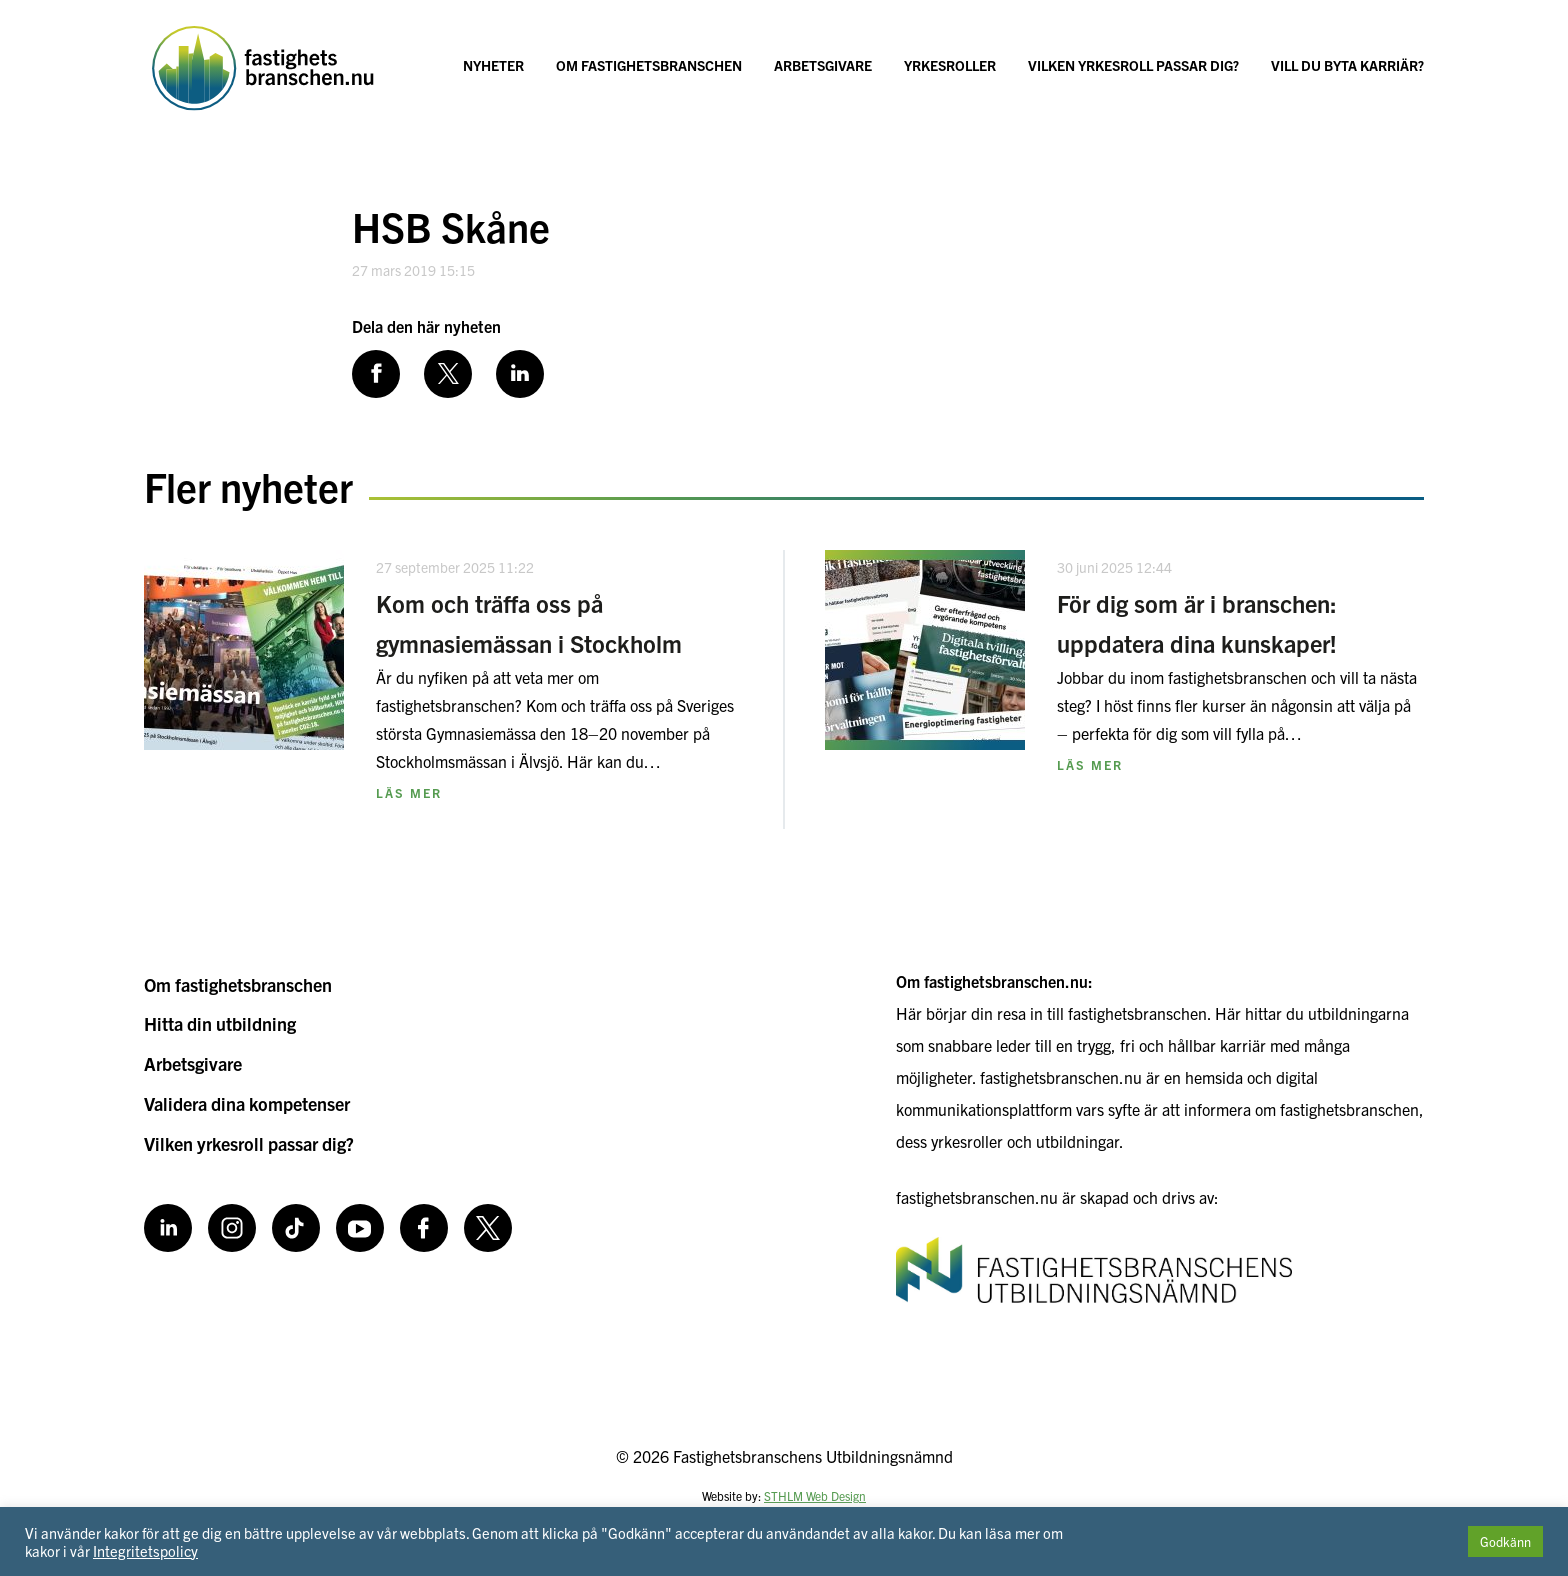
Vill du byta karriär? (1347, 65)
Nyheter (493, 65)
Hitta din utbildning (220, 1023)
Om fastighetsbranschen (649, 65)
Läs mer (409, 792)
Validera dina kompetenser (247, 1103)
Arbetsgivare (823, 65)
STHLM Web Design (815, 1495)
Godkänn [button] (1505, 1541)
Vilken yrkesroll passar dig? (1133, 65)
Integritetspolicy (145, 1550)
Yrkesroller (950, 65)
